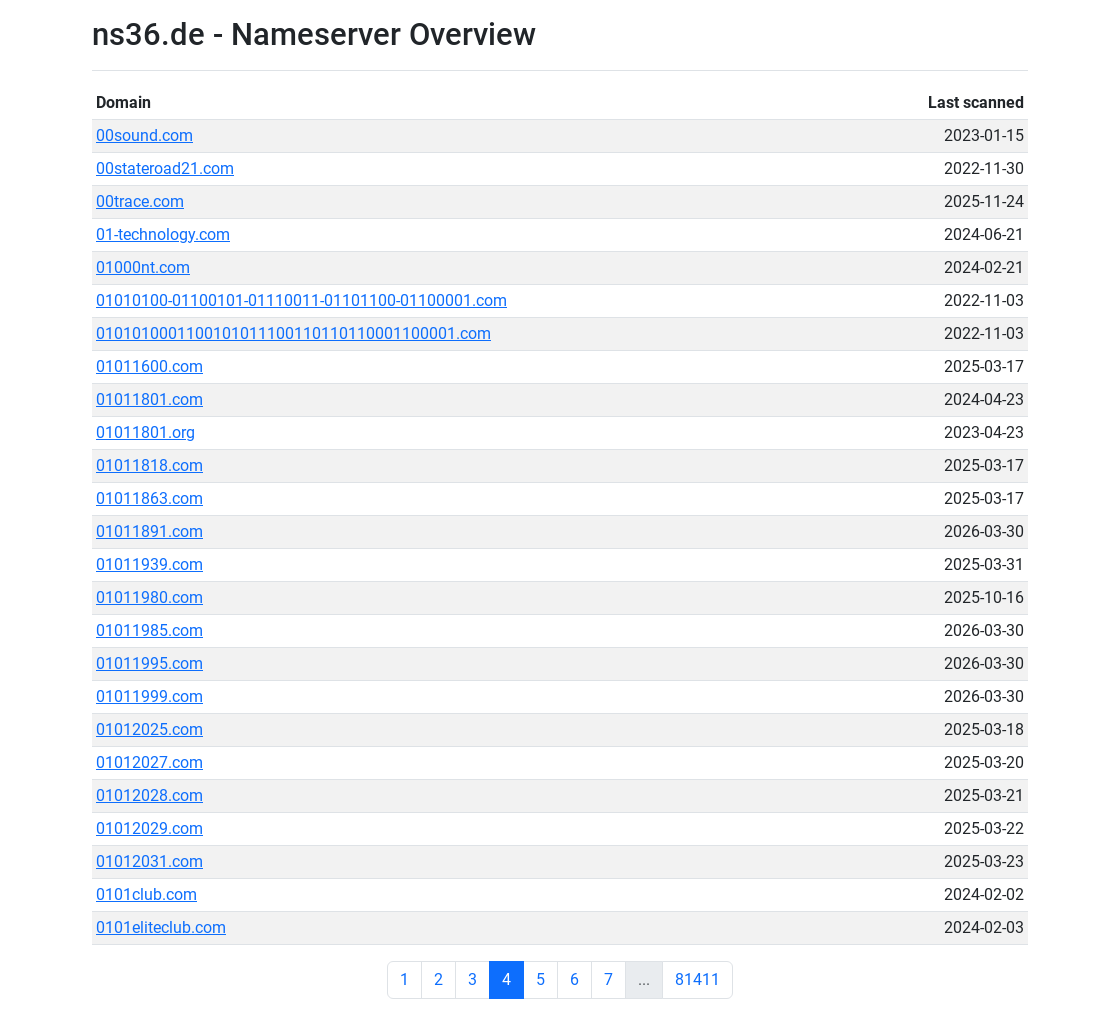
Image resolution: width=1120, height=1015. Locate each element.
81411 (697, 979)
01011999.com (149, 696)
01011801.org (145, 432)
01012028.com (149, 795)
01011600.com (149, 366)
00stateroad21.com (165, 168)
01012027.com (149, 762)
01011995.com (149, 663)
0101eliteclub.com (161, 927)
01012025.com (149, 729)
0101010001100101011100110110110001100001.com (293, 333)
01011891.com (149, 531)
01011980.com (149, 597)
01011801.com (149, 399)
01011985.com (149, 630)
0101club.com (146, 894)
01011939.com (149, 564)
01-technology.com (163, 234)
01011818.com (149, 465)
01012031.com (149, 861)
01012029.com (149, 828)
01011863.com (149, 498)
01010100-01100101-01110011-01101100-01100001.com (301, 300)
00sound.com (144, 135)
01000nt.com (143, 267)
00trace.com (140, 201)
